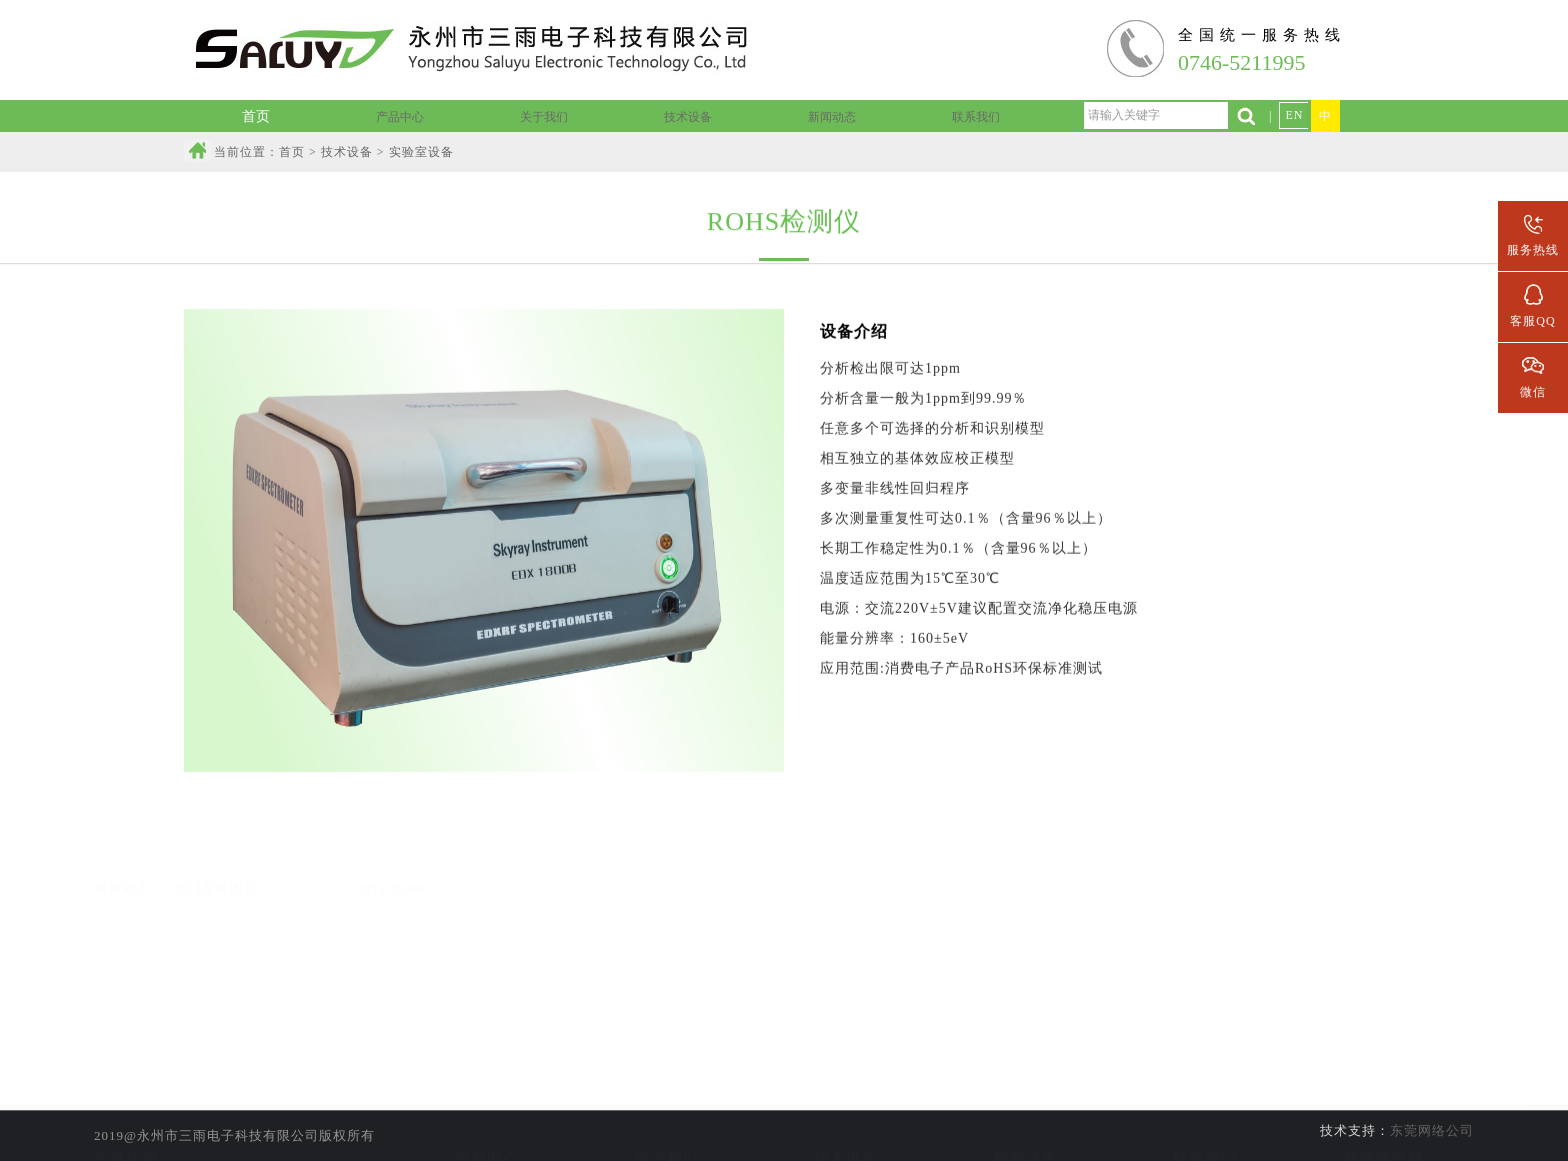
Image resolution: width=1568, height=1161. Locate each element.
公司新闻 (1025, 1102)
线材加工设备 (846, 1130)
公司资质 (667, 1130)
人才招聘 (1205, 1130)
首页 (292, 152)
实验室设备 (846, 1102)
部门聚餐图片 (216, 865)
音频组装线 (487, 1130)
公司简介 (667, 1102)
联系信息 (1205, 1102)
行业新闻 (1025, 1130)
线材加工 (487, 1102)
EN (1294, 115)
